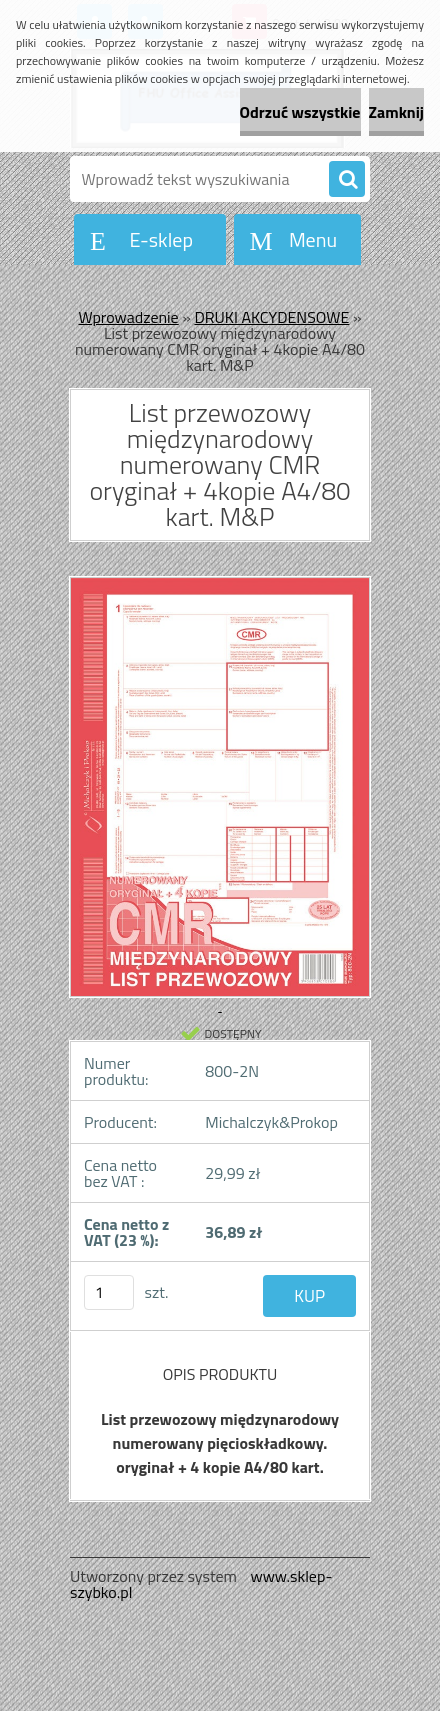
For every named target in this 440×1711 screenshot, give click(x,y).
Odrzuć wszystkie (300, 112)
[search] (347, 180)
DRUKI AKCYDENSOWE (271, 317)
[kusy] (109, 1292)
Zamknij (396, 112)
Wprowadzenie (129, 317)
